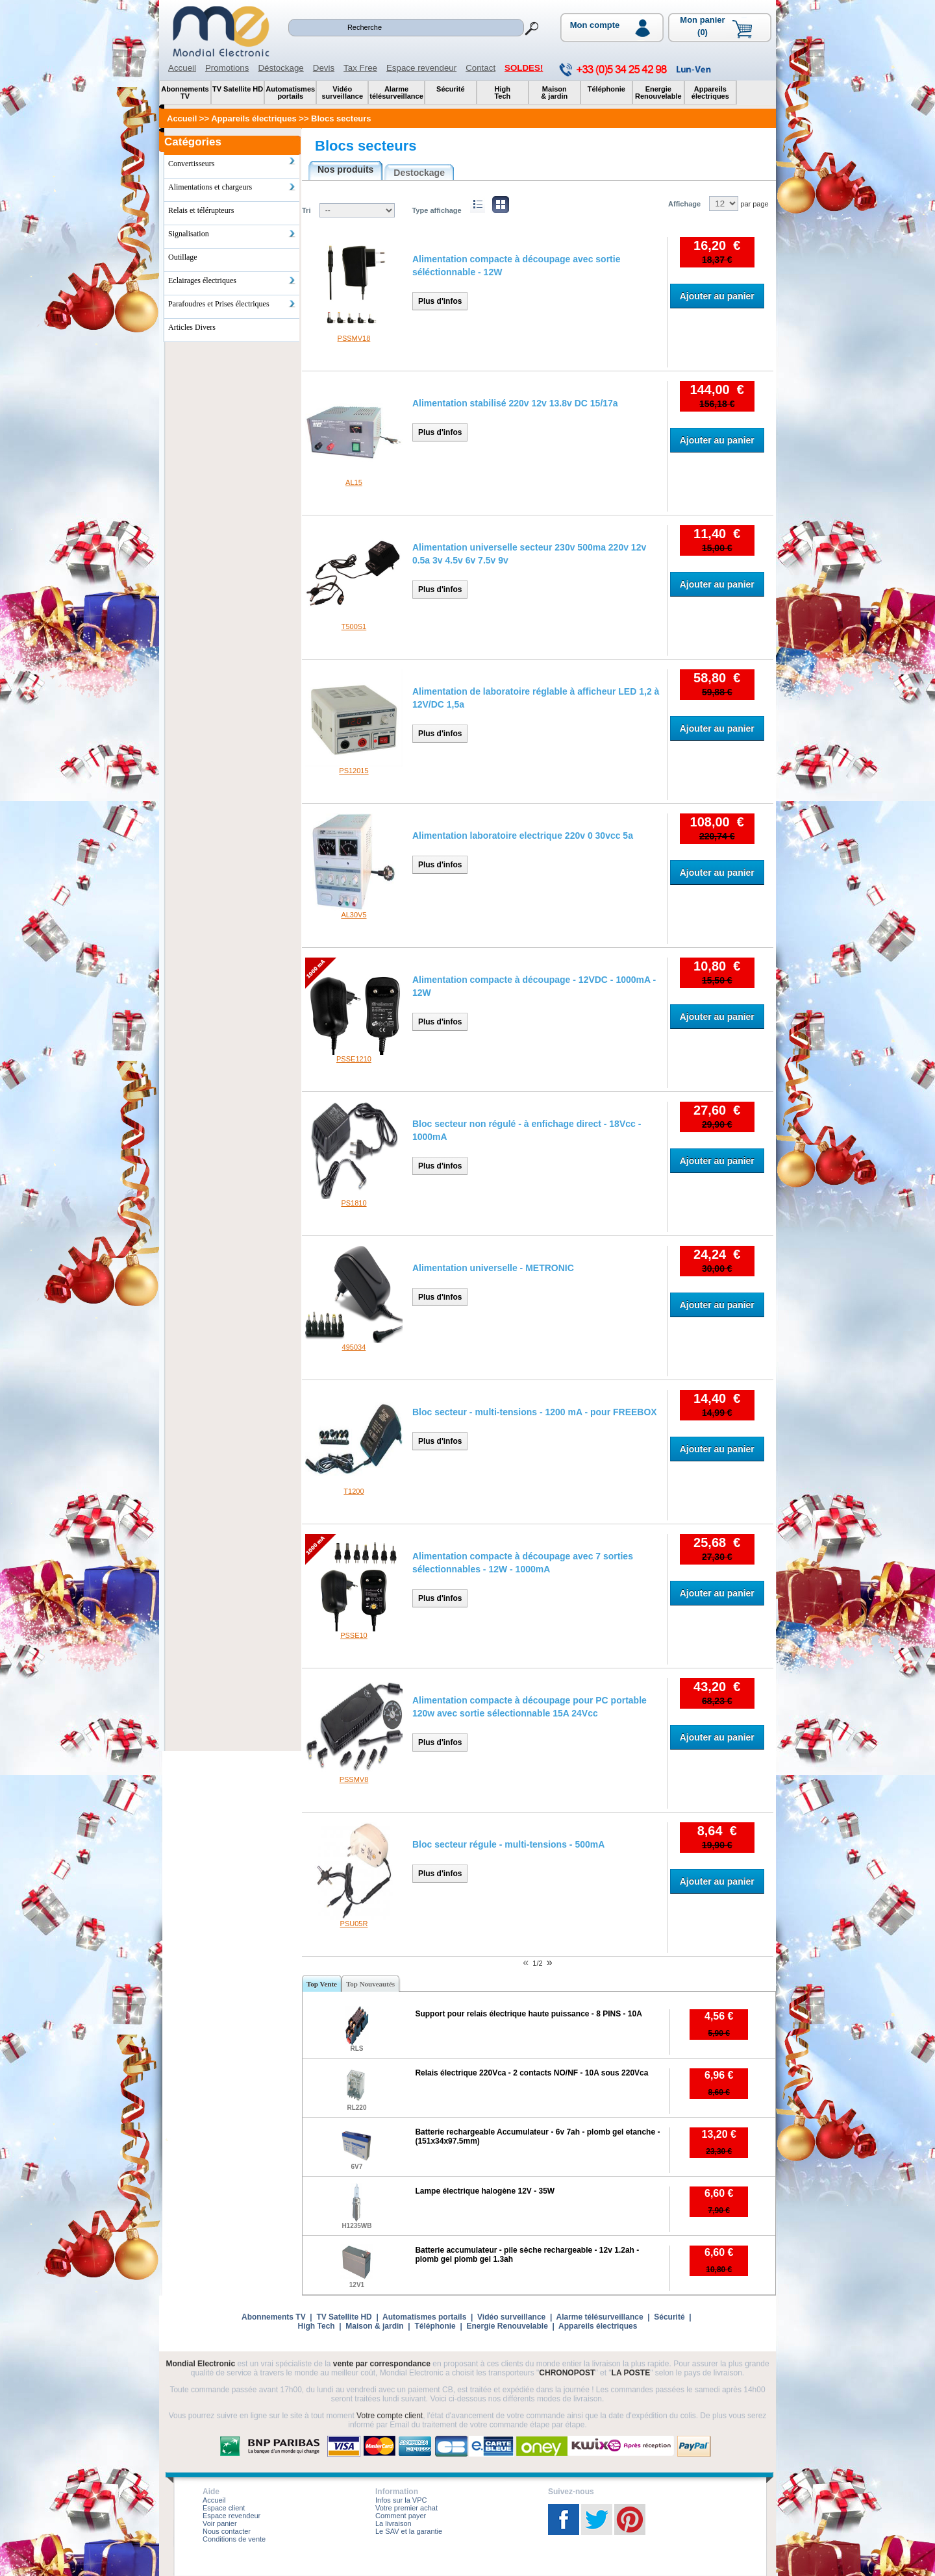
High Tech (316, 2326)
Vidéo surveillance (511, 2317)
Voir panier (220, 2523)
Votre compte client (389, 2415)
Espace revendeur (421, 68)
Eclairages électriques (232, 280)
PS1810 (353, 1203)
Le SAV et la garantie (408, 2531)
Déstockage (280, 68)
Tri (306, 210)
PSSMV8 (354, 1779)
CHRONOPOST (567, 2372)
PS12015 (353, 770)
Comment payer (400, 2516)
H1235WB (356, 2225)
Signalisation (232, 233)
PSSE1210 (353, 1059)
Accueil (182, 68)
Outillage (182, 257)
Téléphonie (434, 2326)
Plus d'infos (440, 301)
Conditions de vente (234, 2539)
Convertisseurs (232, 162)
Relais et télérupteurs (201, 210)
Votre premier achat (406, 2508)
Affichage (684, 204)
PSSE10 (354, 1635)
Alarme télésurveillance (599, 2317)
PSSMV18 (354, 338)
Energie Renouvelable (506, 2326)
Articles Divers (192, 327)
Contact (480, 68)
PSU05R (354, 1923)
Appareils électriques (597, 2326)
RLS (356, 2048)
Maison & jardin (374, 2326)
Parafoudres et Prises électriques (232, 303)
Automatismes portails (424, 2317)
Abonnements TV (274, 2317)
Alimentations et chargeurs (232, 187)
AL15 (353, 482)
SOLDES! (524, 68)
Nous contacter (227, 2531)
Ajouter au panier (717, 296)
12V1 (356, 2284)
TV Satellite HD (343, 2317)
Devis (323, 68)
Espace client (224, 2508)
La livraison (393, 2523)
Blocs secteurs (366, 146)
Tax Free (360, 68)
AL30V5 (353, 915)
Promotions (227, 68)
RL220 (356, 2107)
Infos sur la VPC (401, 2500)
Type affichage (436, 210)
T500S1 (354, 626)
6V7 (357, 2166)
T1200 (353, 1491)
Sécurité (669, 2317)
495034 (354, 1347)
